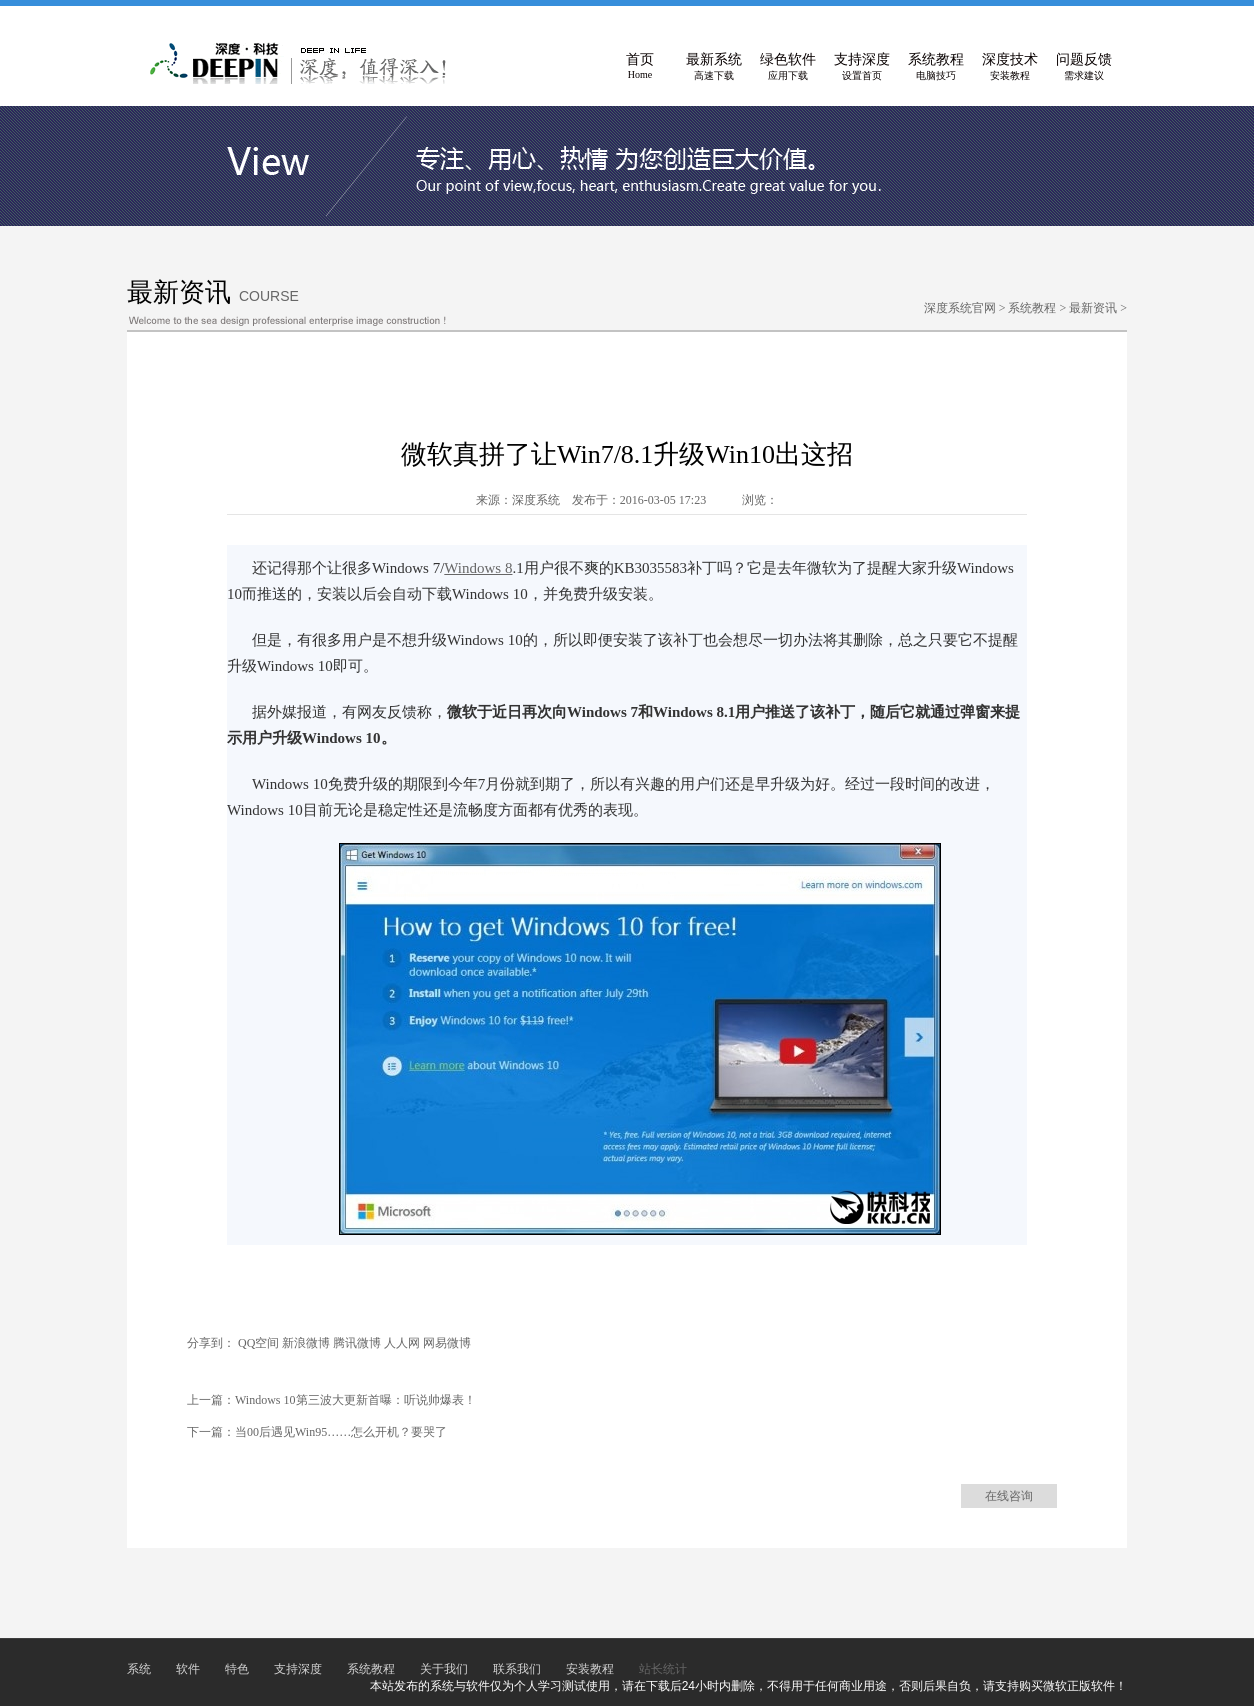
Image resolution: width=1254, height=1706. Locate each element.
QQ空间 (258, 1343)
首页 (640, 67)
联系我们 (517, 1669)
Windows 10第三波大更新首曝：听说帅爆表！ (355, 1400)
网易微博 (447, 1343)
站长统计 (663, 1669)
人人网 (402, 1343)
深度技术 (1010, 67)
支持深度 (862, 67)
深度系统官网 (960, 308)
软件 (188, 1669)
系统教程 (936, 67)
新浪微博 (306, 1343)
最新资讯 (1093, 308)
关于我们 (444, 1669)
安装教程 (590, 1669)
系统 (139, 1669)
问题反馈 (1084, 67)
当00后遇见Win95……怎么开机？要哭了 (341, 1432)
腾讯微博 (357, 1343)
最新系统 (714, 67)
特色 (237, 1669)
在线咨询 (1009, 1496)
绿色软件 (788, 67)
